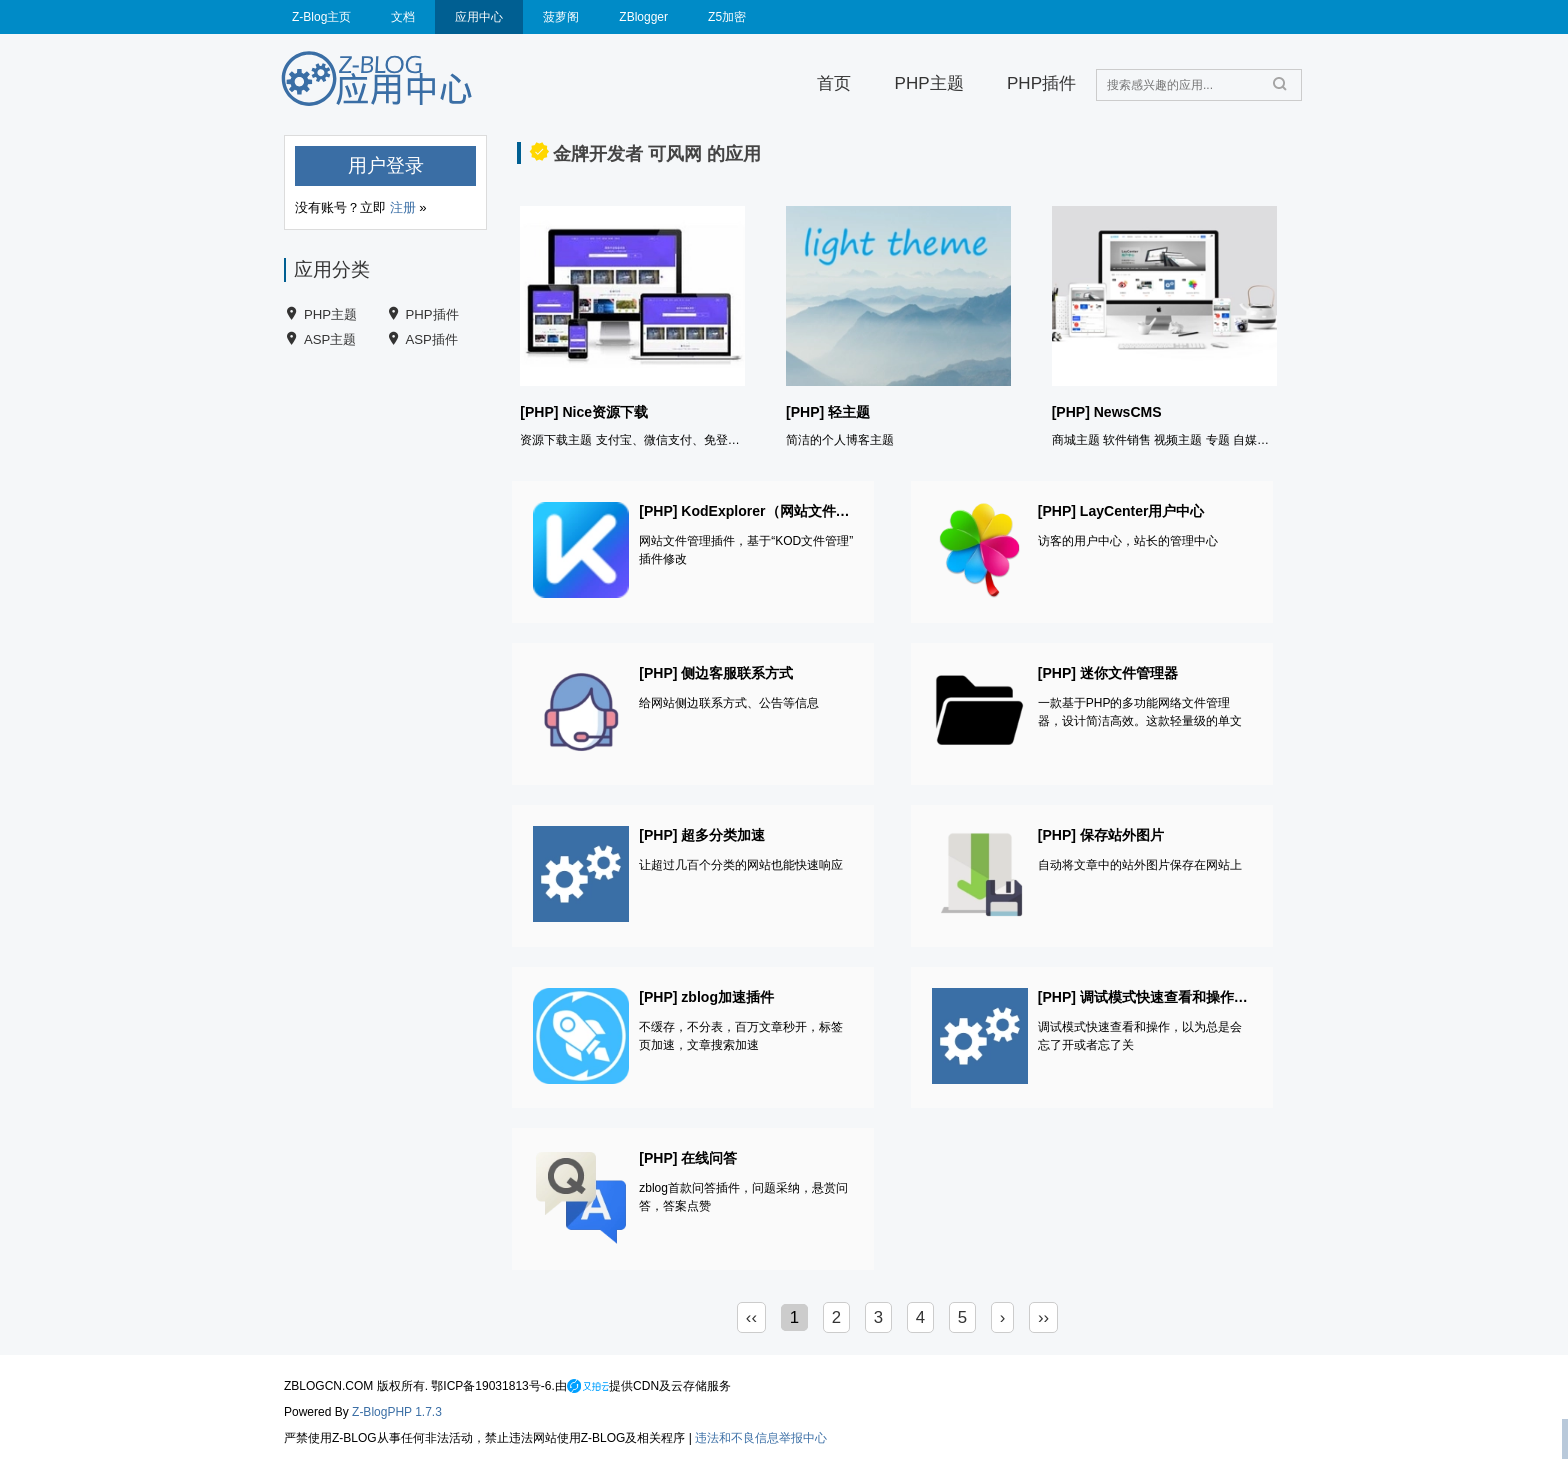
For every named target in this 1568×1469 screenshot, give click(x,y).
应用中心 (479, 17)
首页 (834, 83)
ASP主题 (330, 339)
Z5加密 (727, 17)
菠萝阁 (561, 17)
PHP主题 (929, 83)
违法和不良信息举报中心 (761, 1438)
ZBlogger (643, 17)
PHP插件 (1041, 83)
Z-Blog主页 (321, 17)
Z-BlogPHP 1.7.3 (397, 1412)
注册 (403, 207)
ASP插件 (432, 339)
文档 (403, 17)
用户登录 (386, 165)
